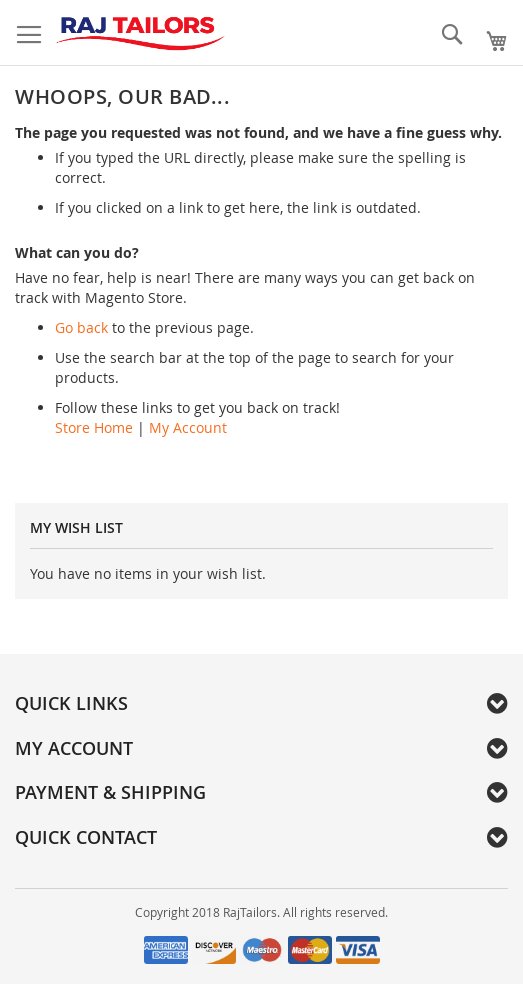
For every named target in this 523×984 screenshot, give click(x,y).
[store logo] (140, 33)
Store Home (94, 427)
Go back (81, 327)
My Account (188, 427)
